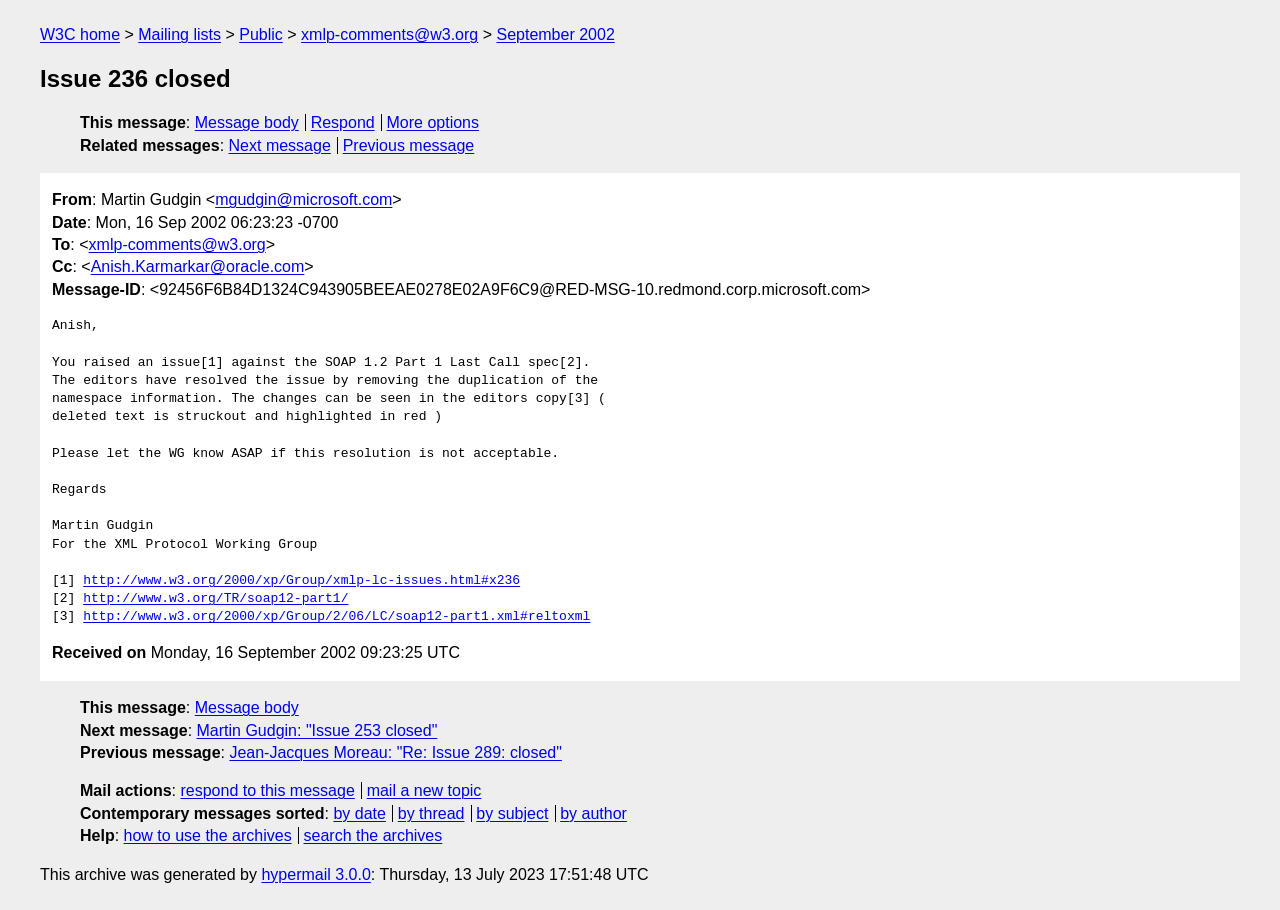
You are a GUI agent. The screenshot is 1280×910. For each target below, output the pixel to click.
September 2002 (555, 34)
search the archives (373, 835)
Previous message (409, 145)
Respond (343, 122)
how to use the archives (208, 835)
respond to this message (267, 790)
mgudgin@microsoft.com (303, 199)
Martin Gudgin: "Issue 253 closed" (317, 730)
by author (593, 813)
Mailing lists (179, 34)
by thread (431, 813)
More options (433, 122)
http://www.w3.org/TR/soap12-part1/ (215, 599)
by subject (512, 813)
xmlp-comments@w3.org (389, 34)
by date (359, 813)
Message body (247, 122)
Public (261, 34)
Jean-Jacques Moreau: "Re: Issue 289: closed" (395, 752)
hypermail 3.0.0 (315, 874)
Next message (280, 145)
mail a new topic (424, 790)
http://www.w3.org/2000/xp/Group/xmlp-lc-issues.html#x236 (301, 581)
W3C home (80, 34)
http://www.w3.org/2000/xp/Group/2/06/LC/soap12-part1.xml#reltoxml (336, 617)
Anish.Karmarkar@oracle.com (198, 266)
